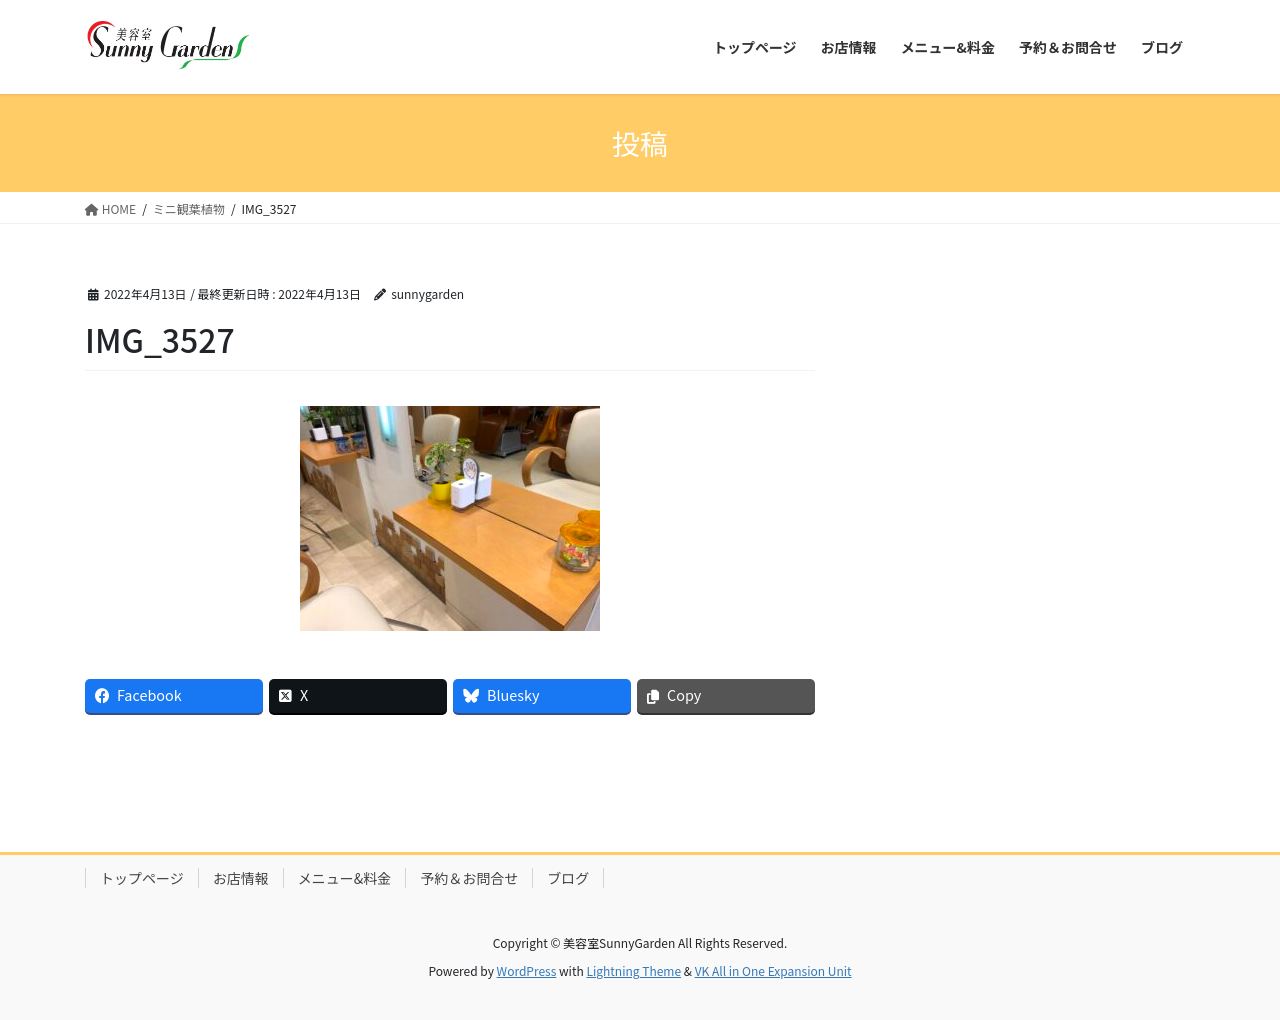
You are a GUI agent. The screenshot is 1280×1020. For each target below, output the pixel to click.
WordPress (527, 970)
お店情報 (241, 878)
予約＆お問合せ (469, 878)
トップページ (142, 878)
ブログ (568, 878)
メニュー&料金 (345, 878)
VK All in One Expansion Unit (773, 970)
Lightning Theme (633, 970)
